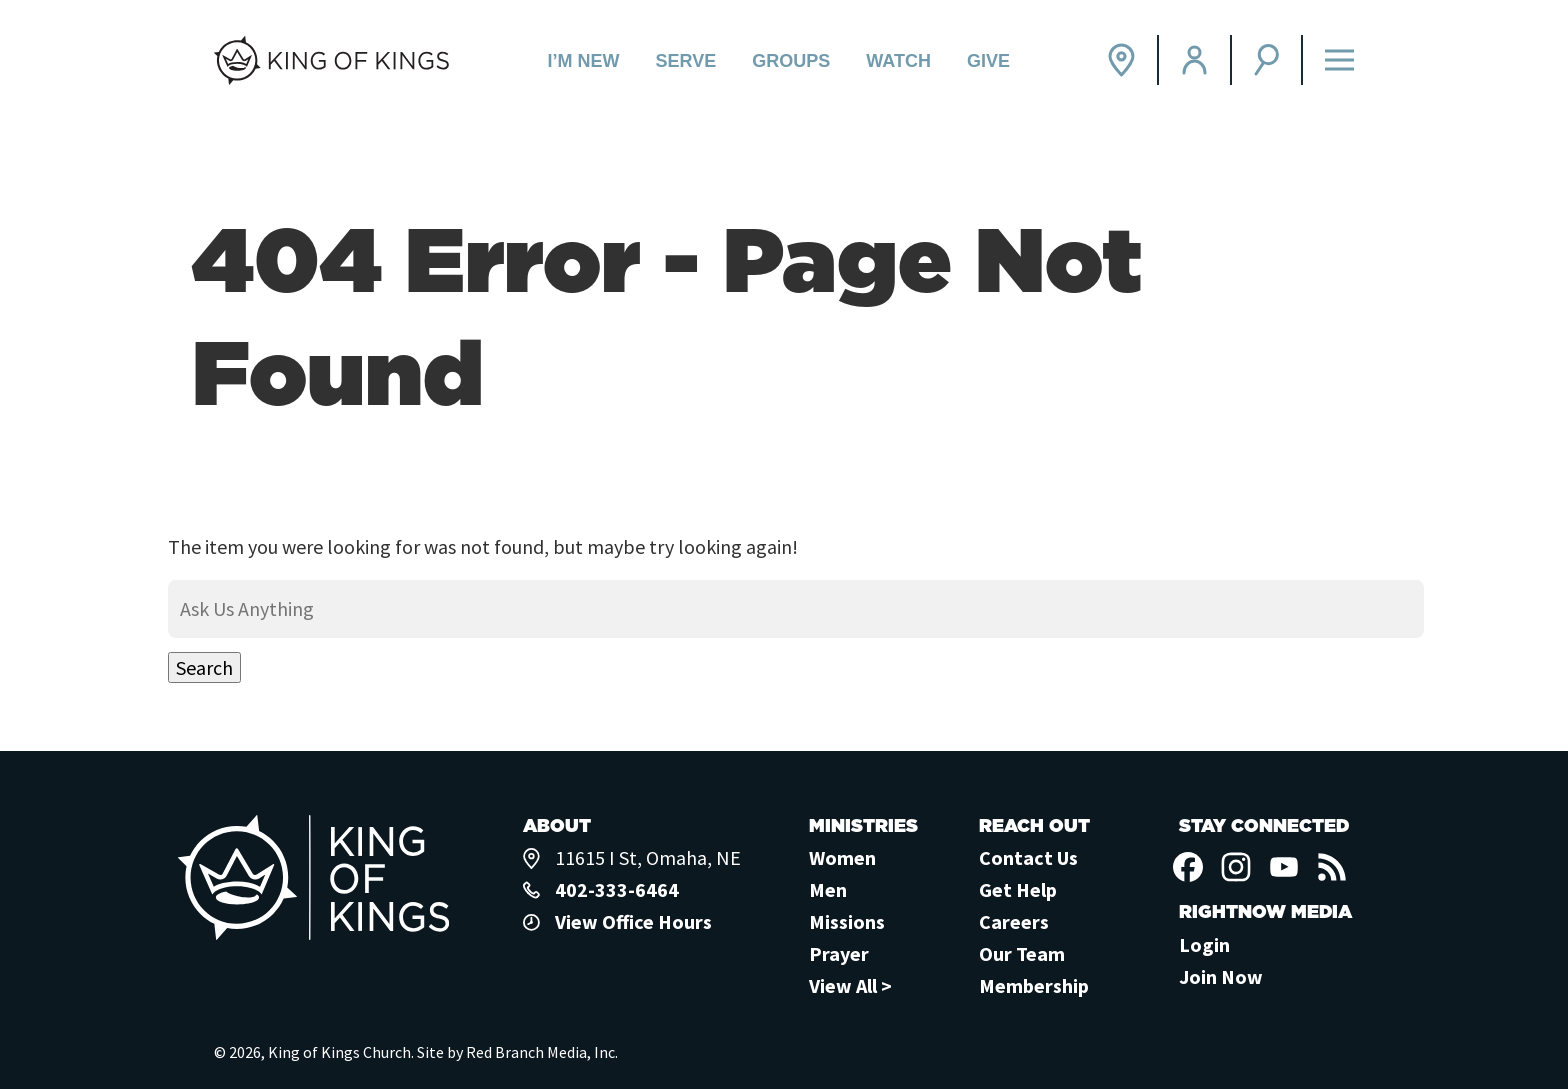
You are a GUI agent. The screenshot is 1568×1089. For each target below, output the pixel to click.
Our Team (1022, 953)
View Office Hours (633, 921)
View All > (850, 985)
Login (1204, 944)
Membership (1034, 985)
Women (842, 857)
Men (828, 889)
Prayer (839, 953)
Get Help (1018, 889)
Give (988, 61)
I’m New (584, 61)
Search (204, 667)
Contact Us (1028, 857)
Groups (791, 61)
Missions (847, 921)
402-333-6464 (617, 889)
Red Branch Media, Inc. (542, 1052)
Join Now (1221, 976)
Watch (898, 61)
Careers (1014, 921)
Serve (686, 61)
